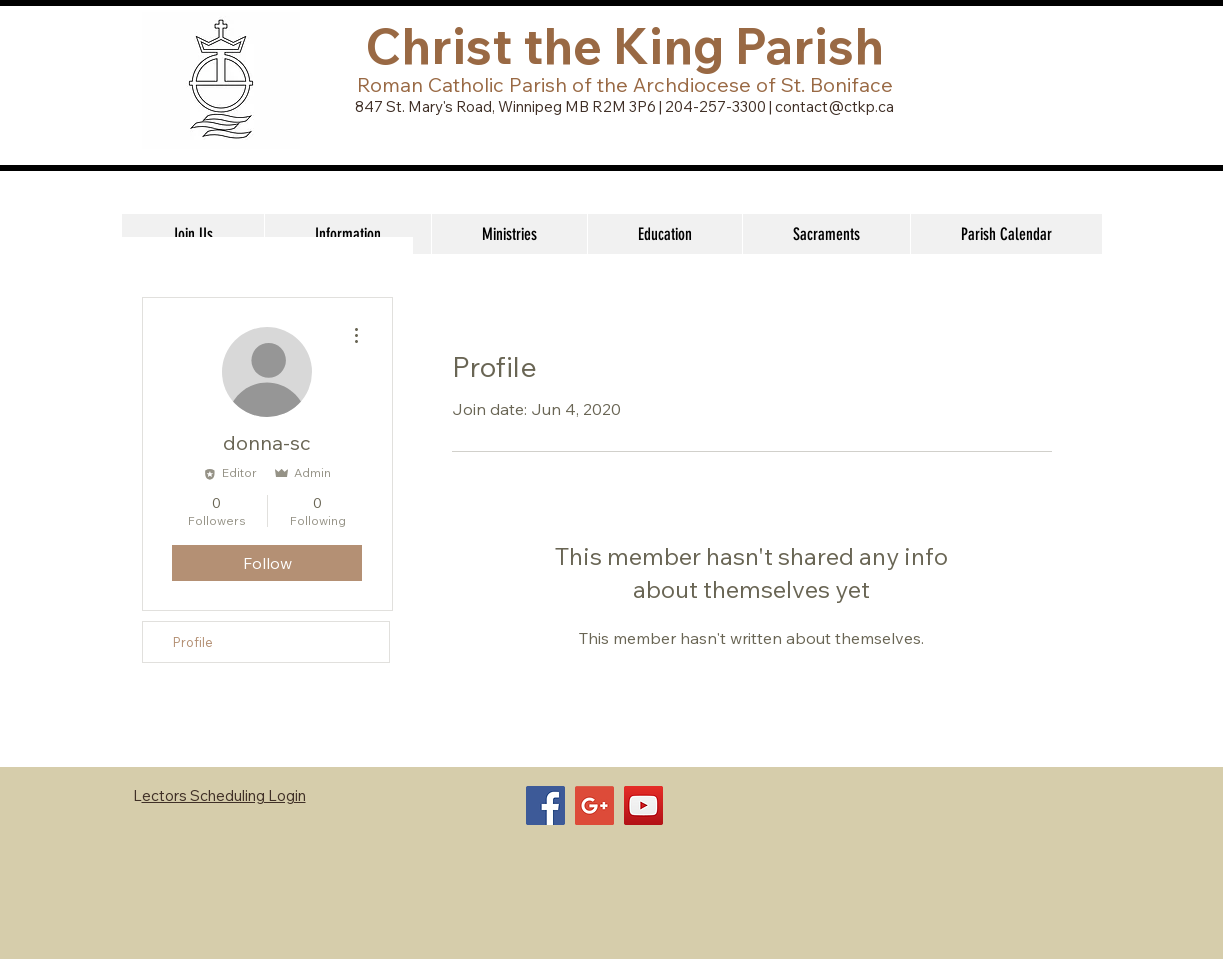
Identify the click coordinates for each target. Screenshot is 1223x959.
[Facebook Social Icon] (545, 805)
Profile (193, 642)
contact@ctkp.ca (834, 106)
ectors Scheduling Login (224, 795)
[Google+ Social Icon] (594, 805)
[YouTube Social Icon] (643, 805)
